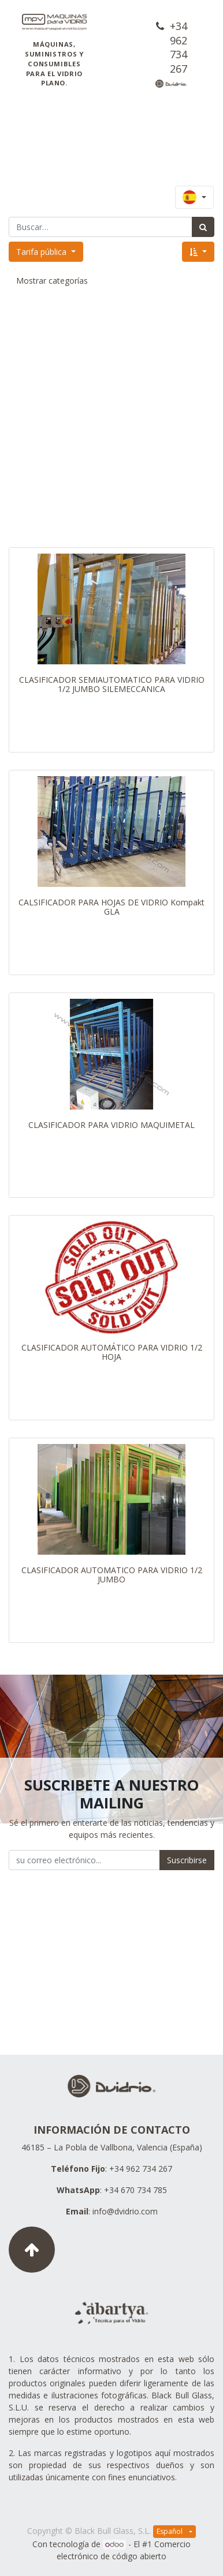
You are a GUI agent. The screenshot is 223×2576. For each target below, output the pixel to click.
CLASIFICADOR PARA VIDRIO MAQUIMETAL (111, 1124)
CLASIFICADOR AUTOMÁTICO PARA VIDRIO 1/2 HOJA (111, 1352)
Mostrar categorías (52, 280)
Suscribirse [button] (187, 1860)
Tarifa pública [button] (42, 251)
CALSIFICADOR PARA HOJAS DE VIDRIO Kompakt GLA (111, 907)
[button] (198, 252)
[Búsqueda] (203, 227)
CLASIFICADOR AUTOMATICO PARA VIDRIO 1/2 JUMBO (111, 1575)
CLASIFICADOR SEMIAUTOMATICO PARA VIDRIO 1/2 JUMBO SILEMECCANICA (112, 684)
